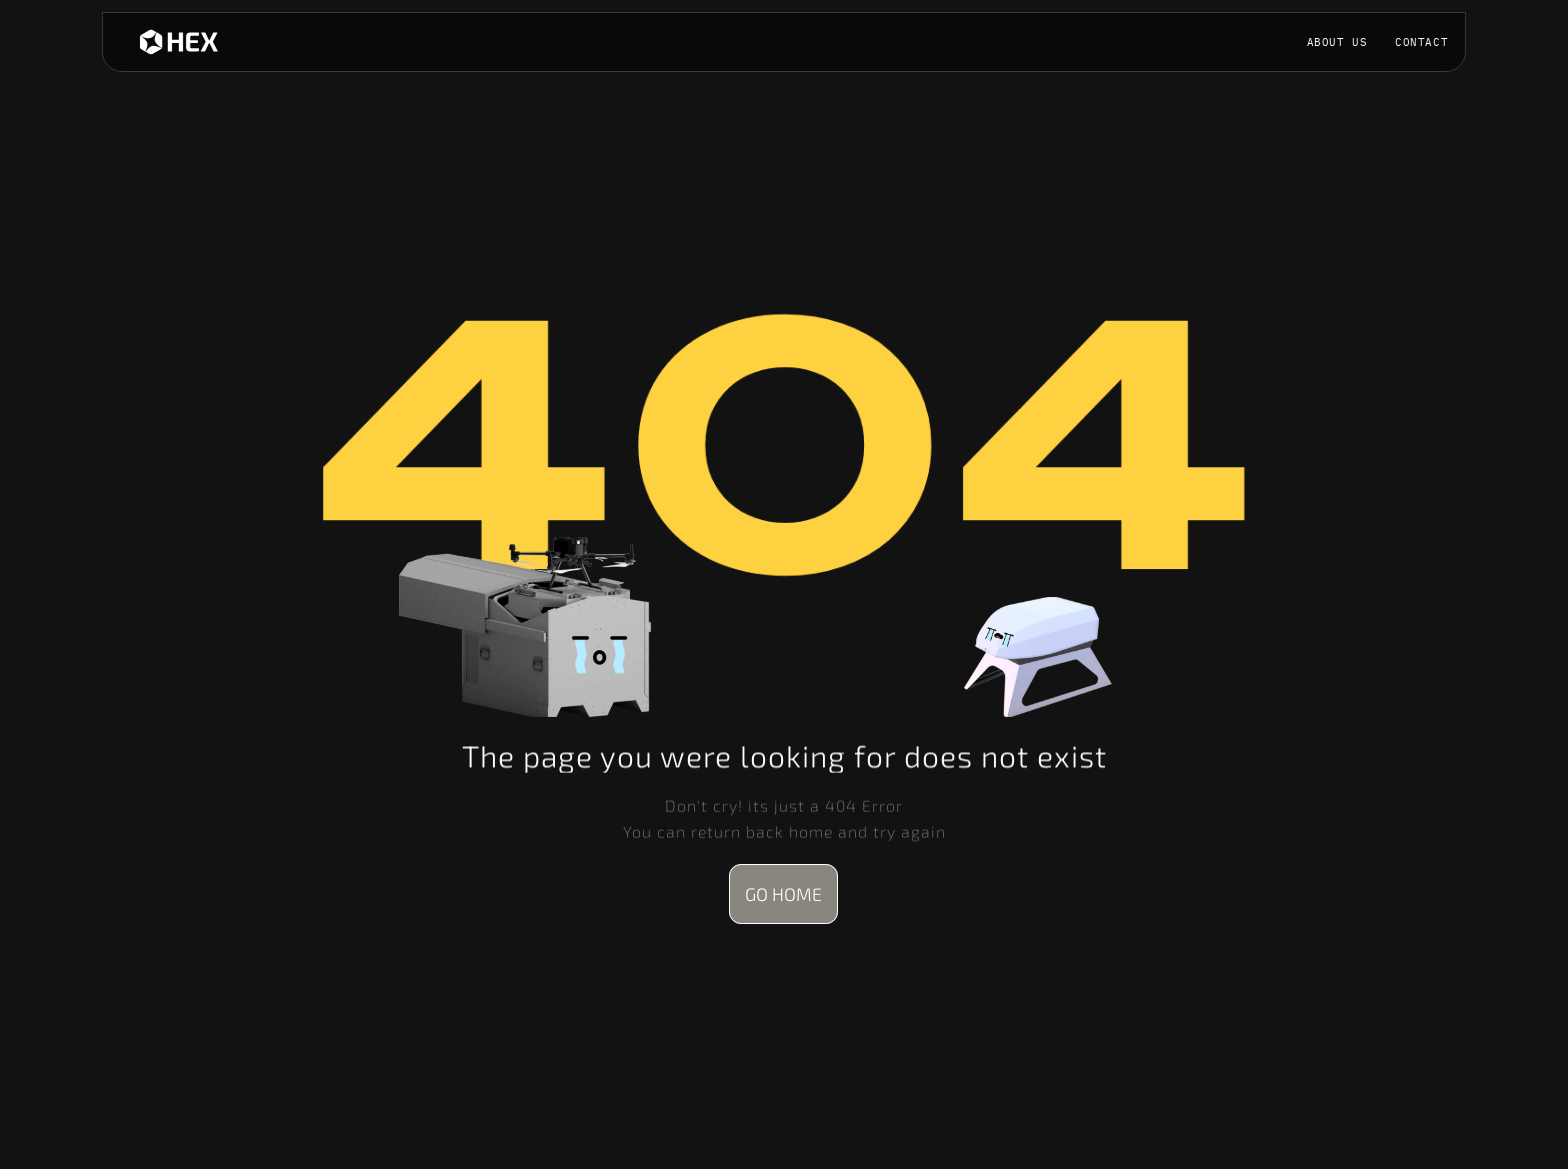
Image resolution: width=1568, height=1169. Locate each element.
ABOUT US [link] (1337, 41)
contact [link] (1421, 41)
